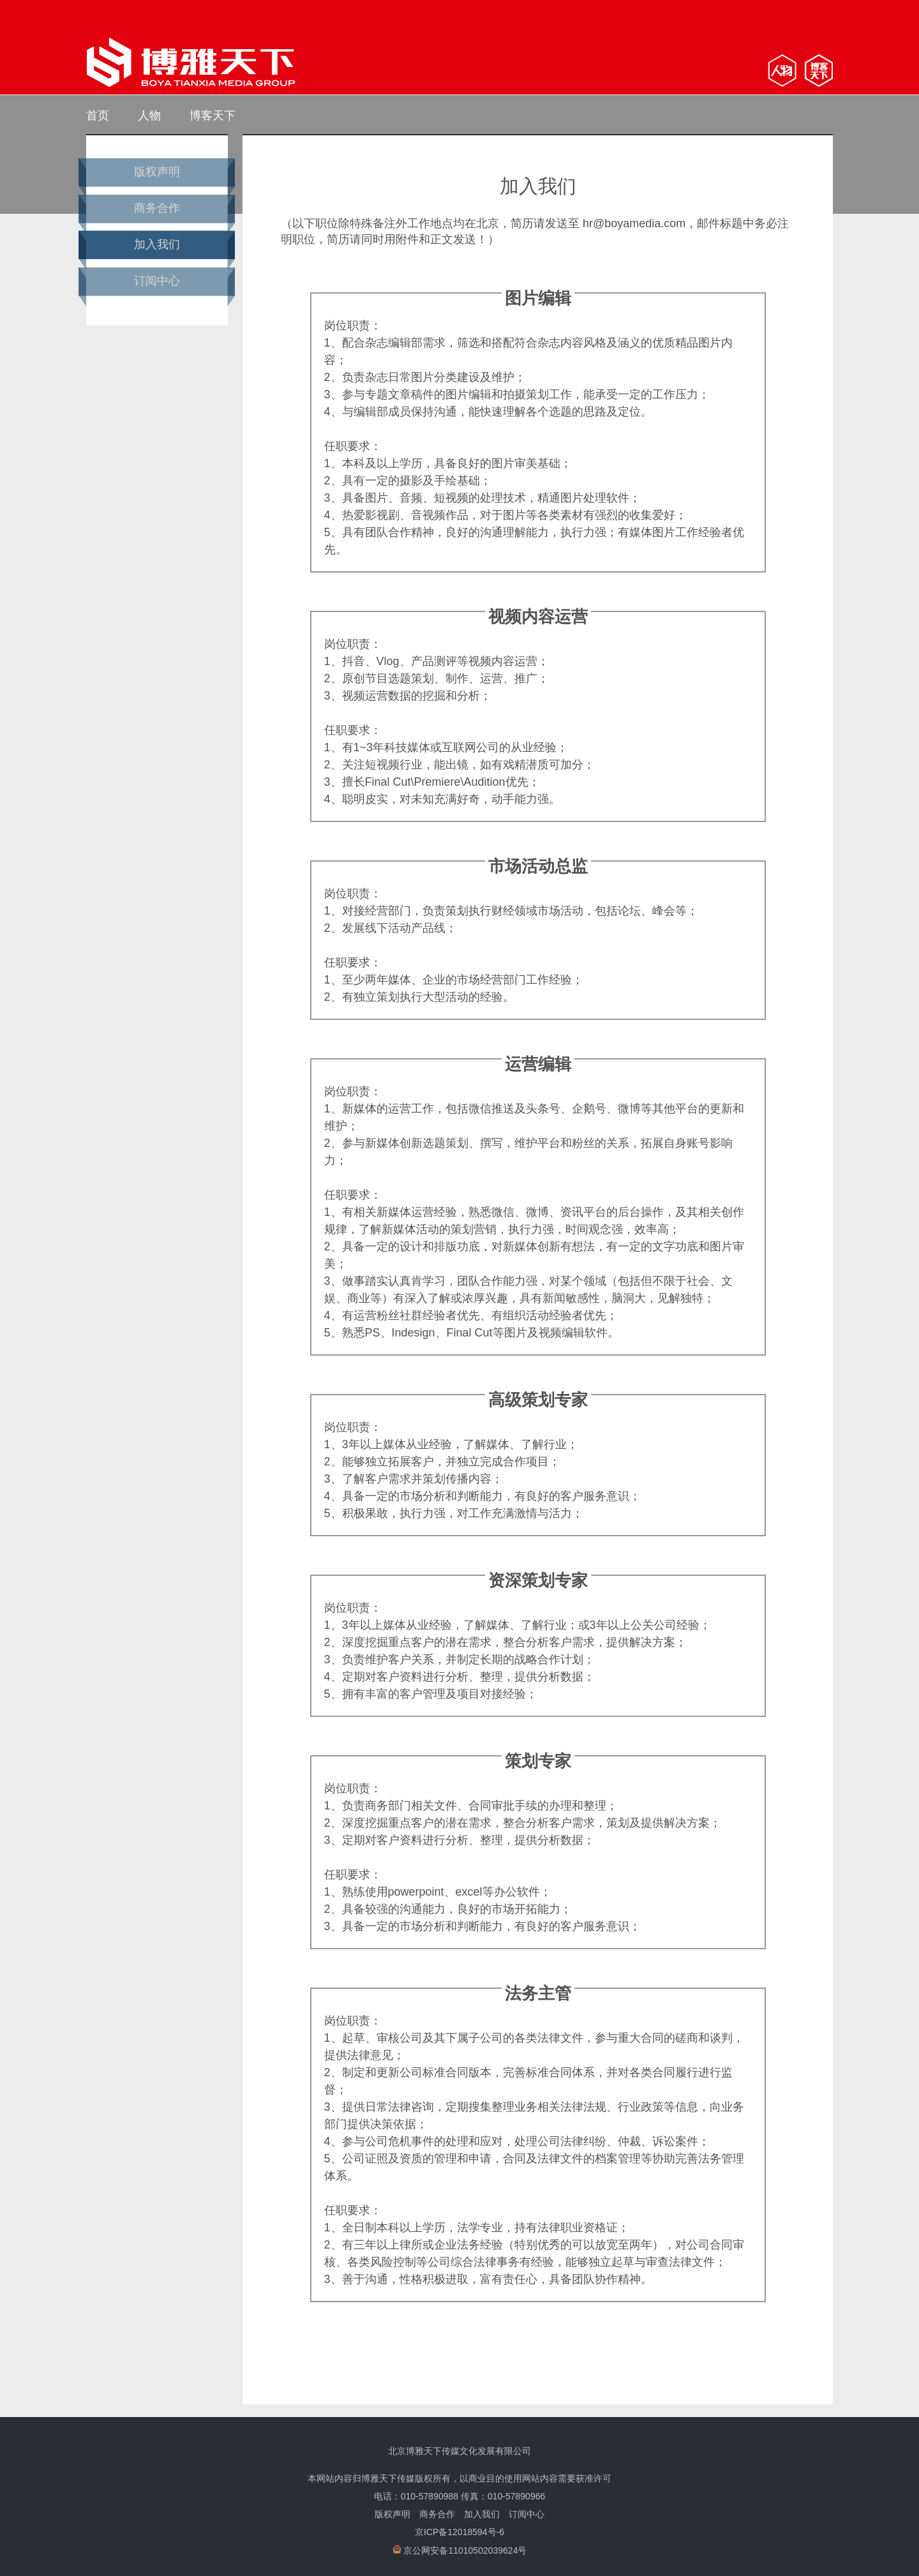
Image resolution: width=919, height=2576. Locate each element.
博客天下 (212, 115)
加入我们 (157, 244)
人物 (149, 115)
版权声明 (157, 171)
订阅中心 (157, 280)
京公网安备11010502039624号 (459, 2550)
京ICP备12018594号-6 (459, 2532)
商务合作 (157, 208)
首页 (97, 115)
